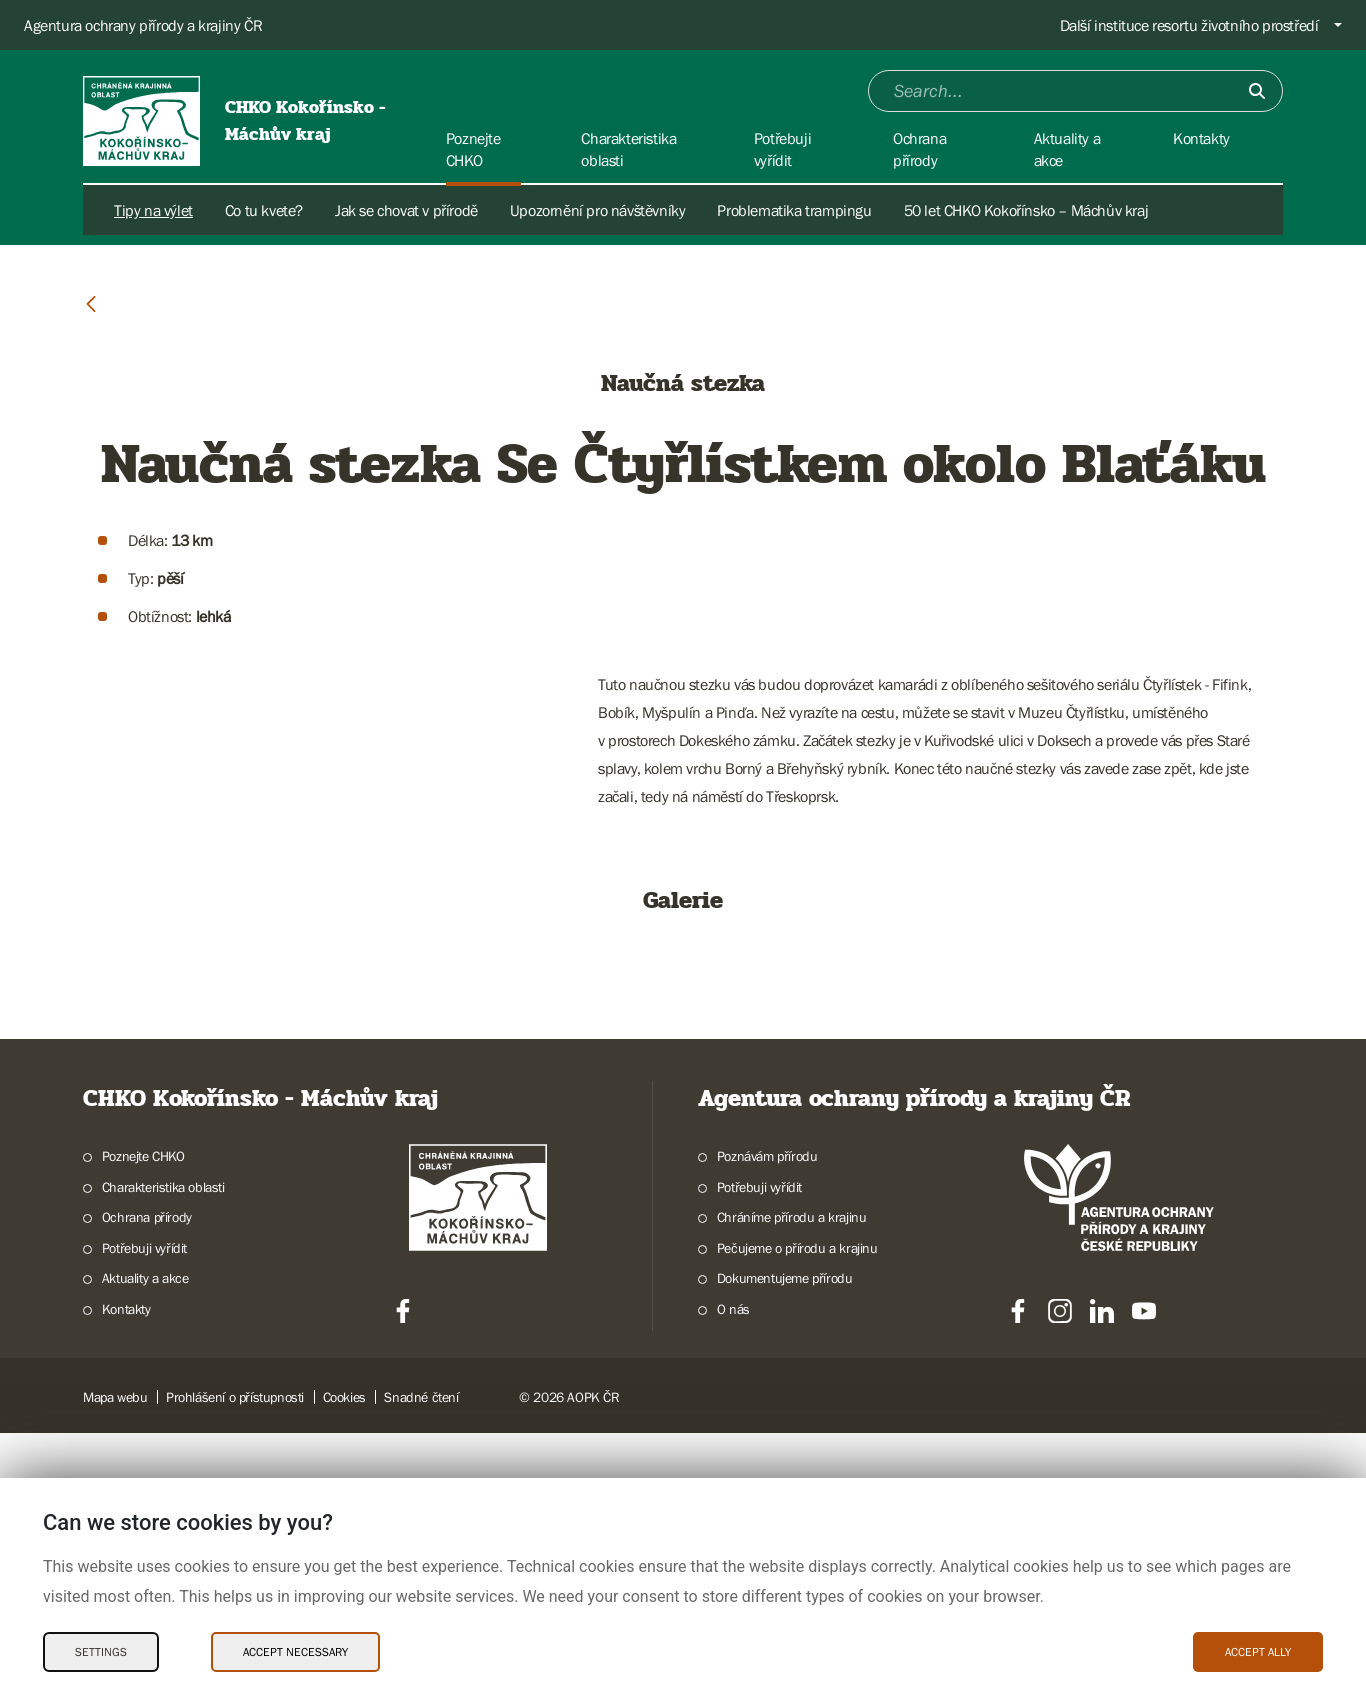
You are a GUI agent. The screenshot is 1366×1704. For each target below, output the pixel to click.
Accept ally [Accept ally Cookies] (1258, 1652)
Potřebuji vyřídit (759, 1458)
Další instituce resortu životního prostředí (1189, 25)
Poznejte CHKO (143, 1427)
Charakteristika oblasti (163, 1458)
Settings (101, 1652)
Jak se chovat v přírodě (406, 210)
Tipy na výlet (153, 210)
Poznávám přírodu (767, 1427)
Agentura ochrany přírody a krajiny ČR (143, 25)
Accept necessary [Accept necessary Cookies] (295, 1652)
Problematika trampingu (794, 210)
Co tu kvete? (264, 210)
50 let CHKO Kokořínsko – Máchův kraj (1026, 210)
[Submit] (1257, 91)
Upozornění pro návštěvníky (598, 210)
